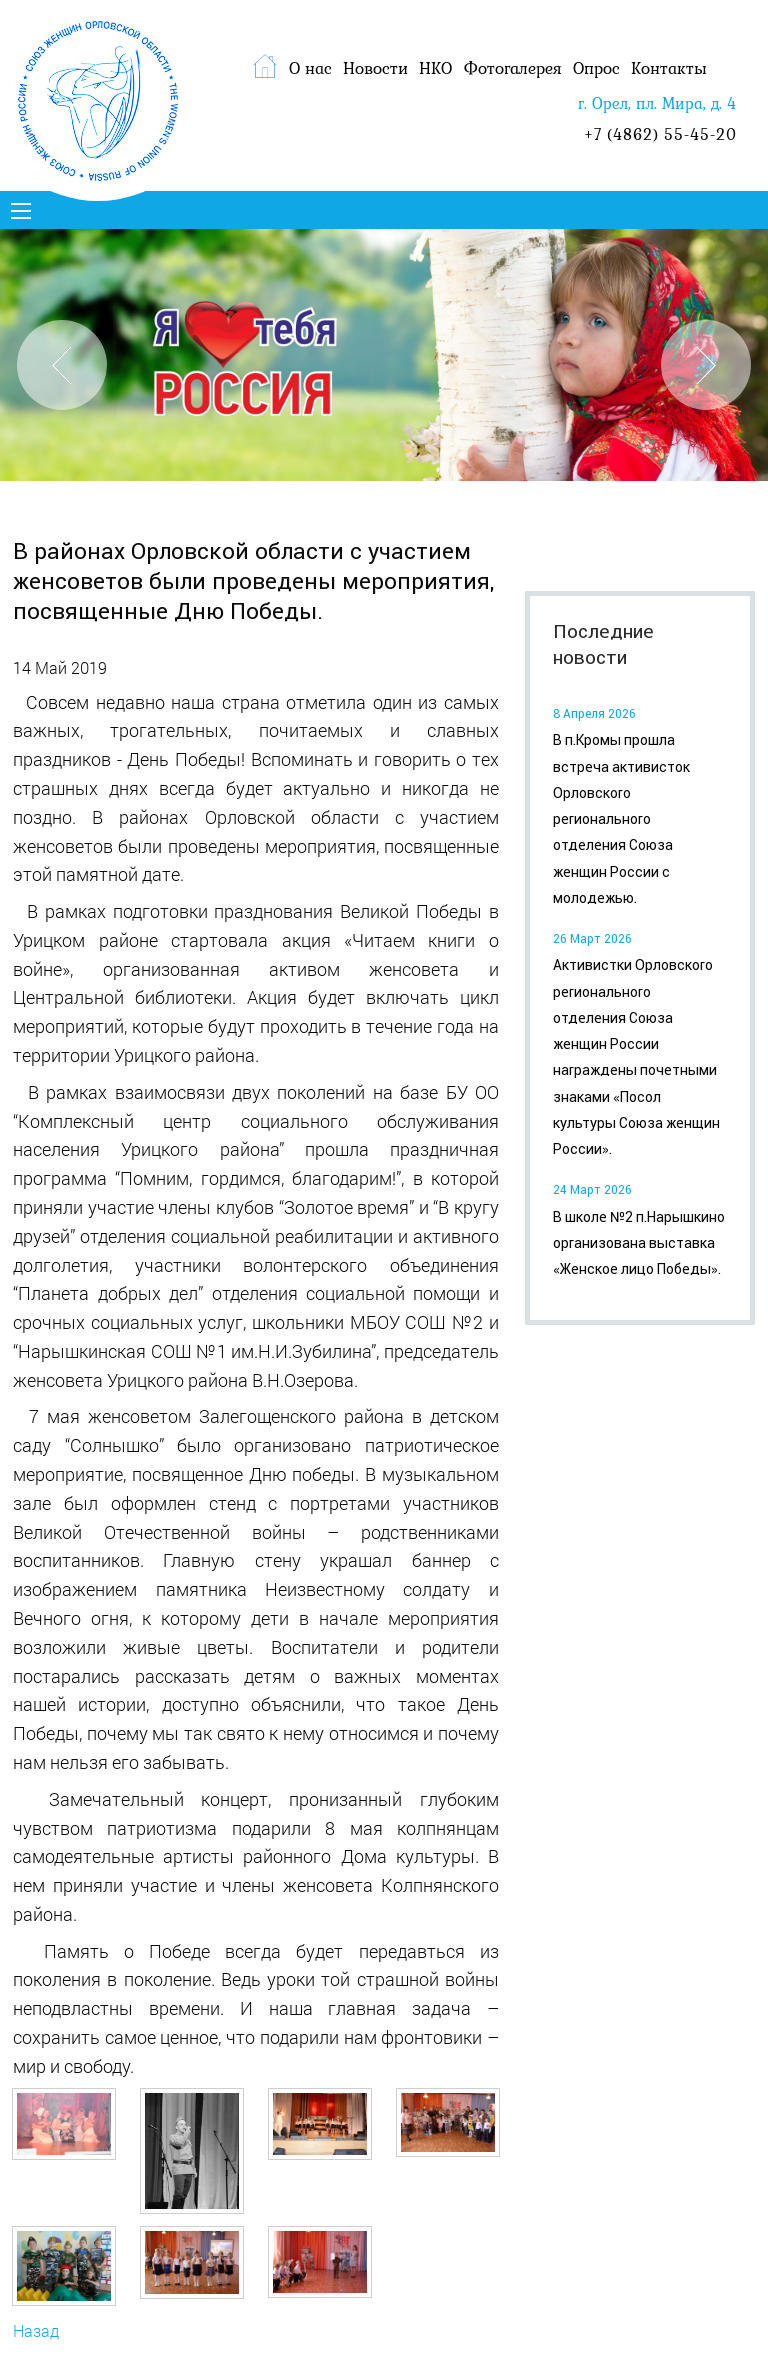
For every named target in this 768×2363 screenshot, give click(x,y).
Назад (36, 2330)
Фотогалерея (513, 68)
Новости (375, 68)
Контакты (669, 68)
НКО (435, 68)
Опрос (596, 68)
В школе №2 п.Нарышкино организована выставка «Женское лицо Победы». (639, 1243)
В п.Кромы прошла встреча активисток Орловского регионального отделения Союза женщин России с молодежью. (621, 819)
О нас (310, 68)
